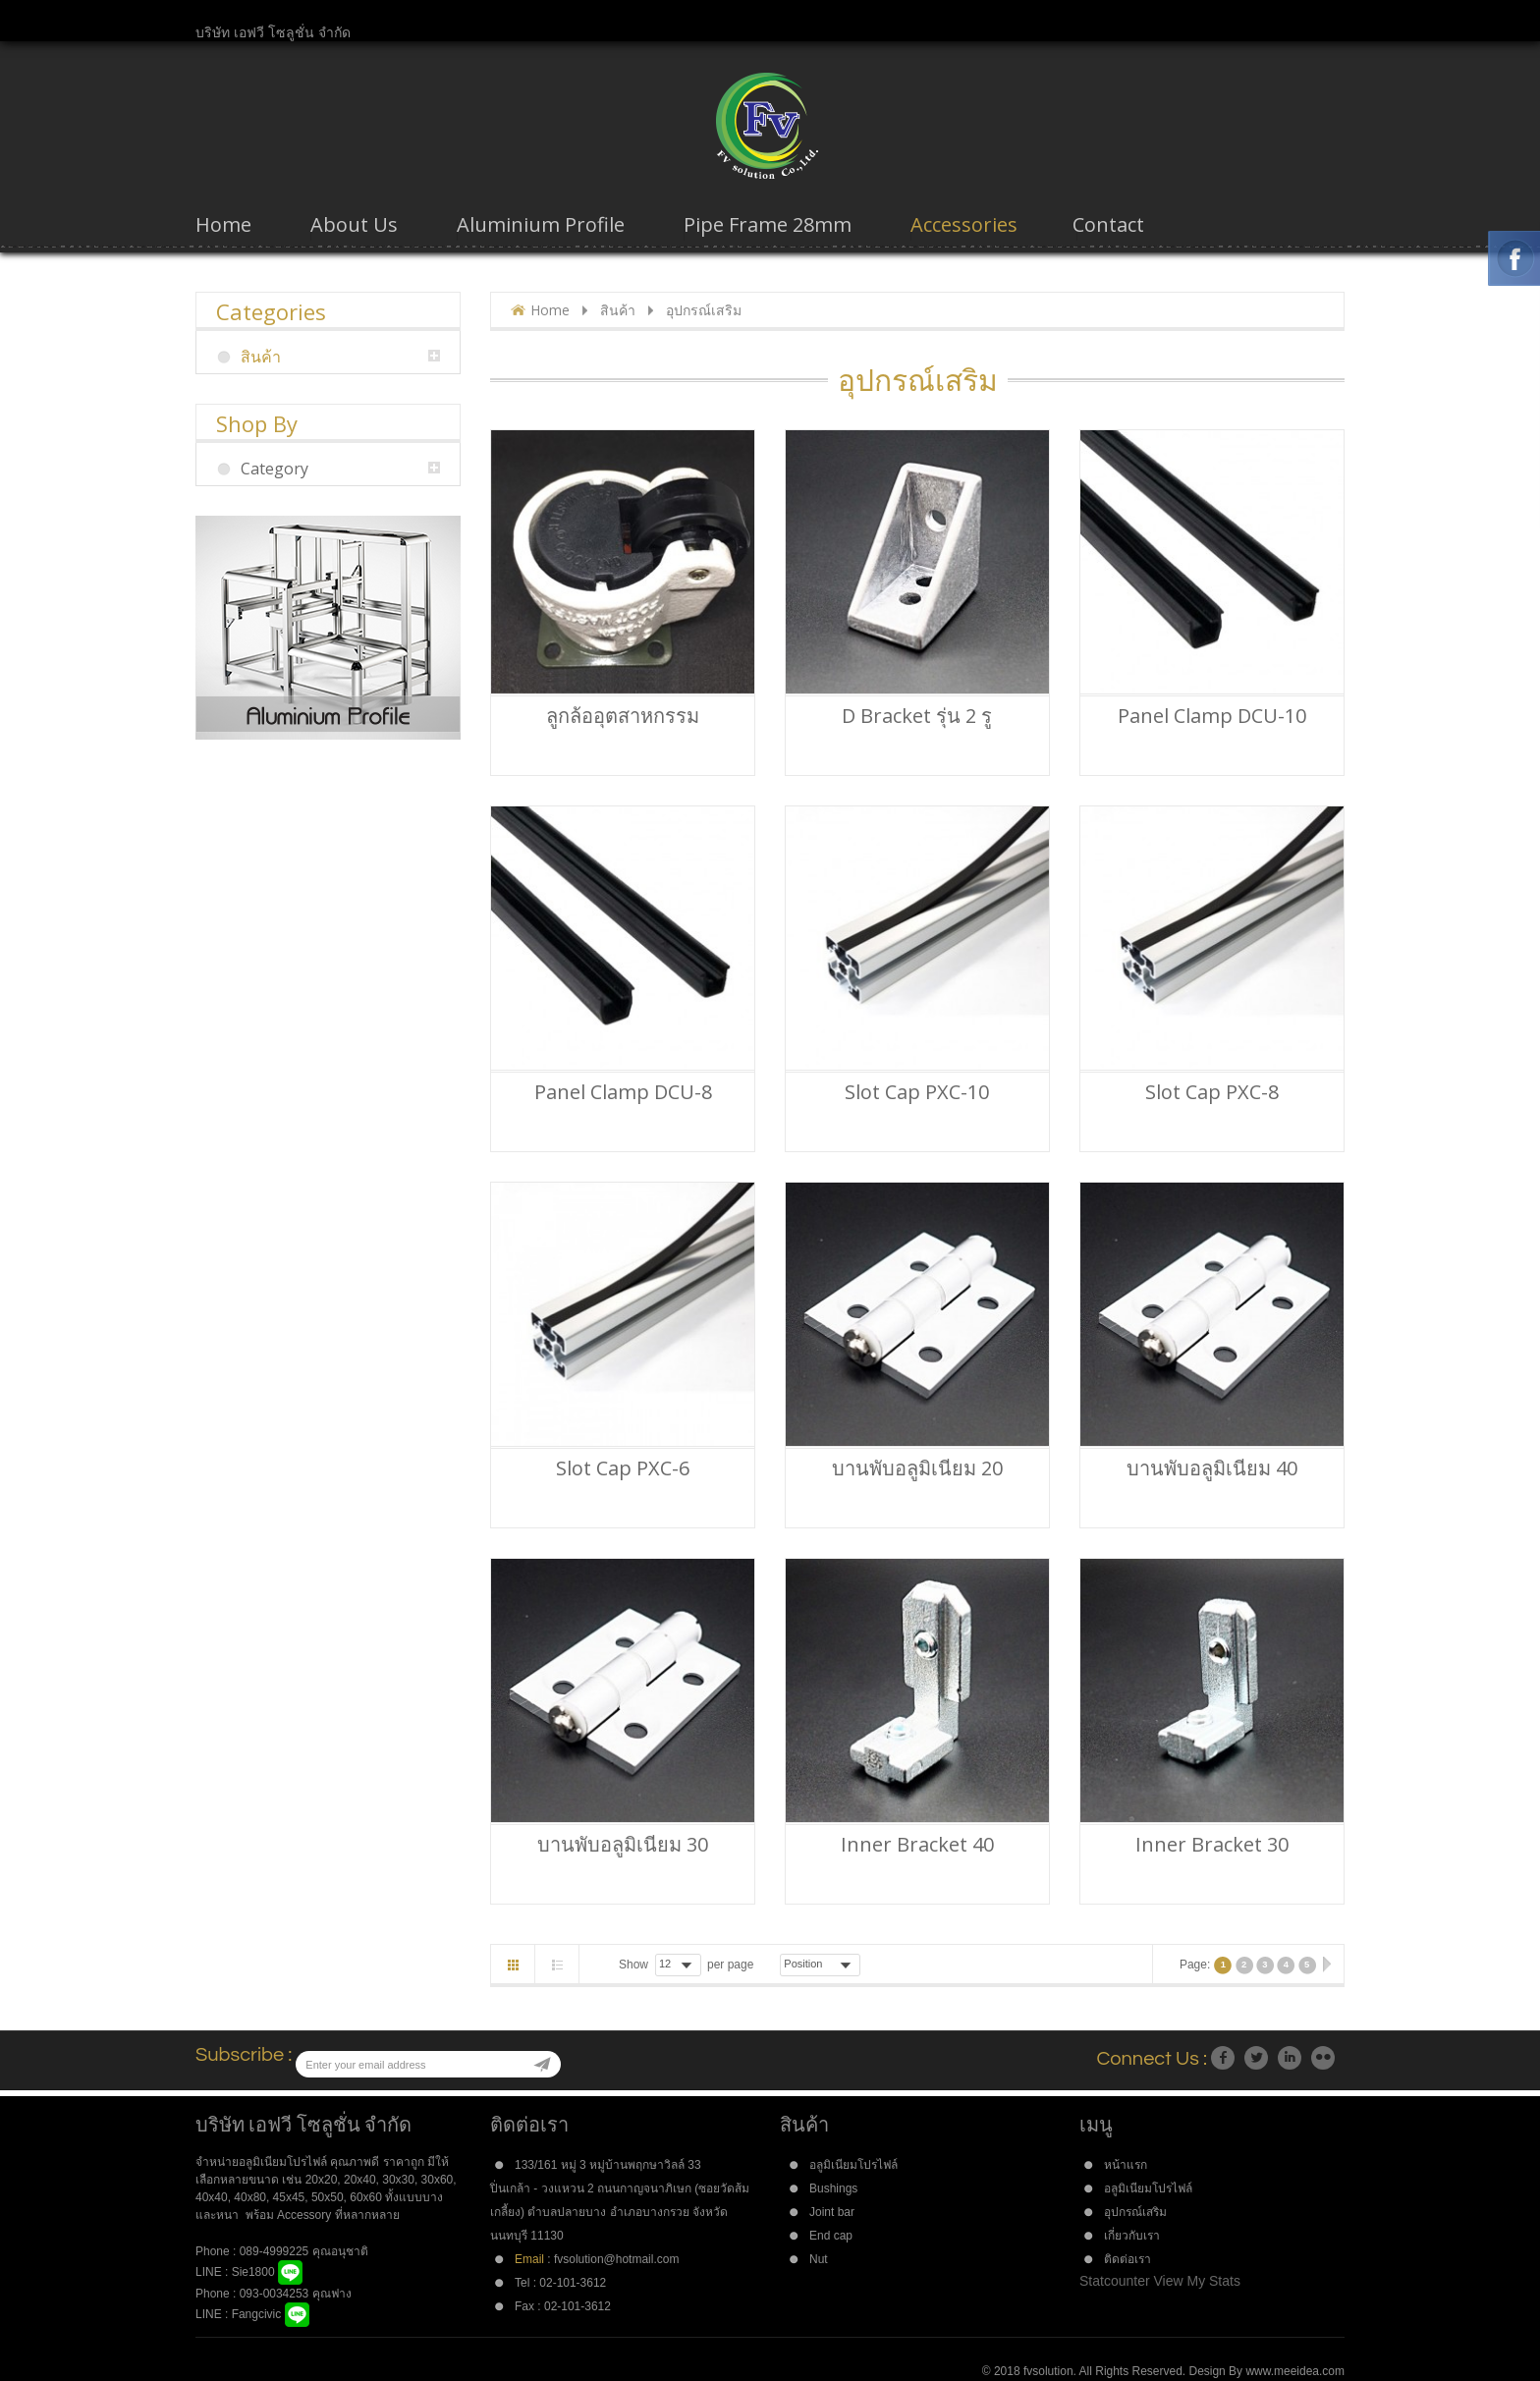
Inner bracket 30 (1212, 1845)
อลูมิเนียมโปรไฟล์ (853, 2165)
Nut (818, 2259)
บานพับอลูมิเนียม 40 (1212, 1468)
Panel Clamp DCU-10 (1212, 716)
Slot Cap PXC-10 (917, 1092)
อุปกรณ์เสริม (1135, 2212)
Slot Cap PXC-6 (622, 1468)
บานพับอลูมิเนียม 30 (622, 1845)
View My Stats (1197, 2281)
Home (550, 310)
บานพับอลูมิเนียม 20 (917, 1468)
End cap (830, 2236)
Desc (874, 1963)
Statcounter (1114, 2281)
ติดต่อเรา (1127, 2259)
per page (730, 1964)
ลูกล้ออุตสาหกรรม (622, 716)
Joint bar (831, 2212)
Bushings (833, 2188)
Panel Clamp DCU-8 (623, 1092)
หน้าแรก (1125, 2165)
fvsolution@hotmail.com (616, 2259)
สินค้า (617, 310)
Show (633, 1964)
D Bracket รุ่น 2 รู (917, 716)
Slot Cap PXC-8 (1212, 1092)
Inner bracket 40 (917, 1845)
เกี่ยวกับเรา (1132, 2236)
